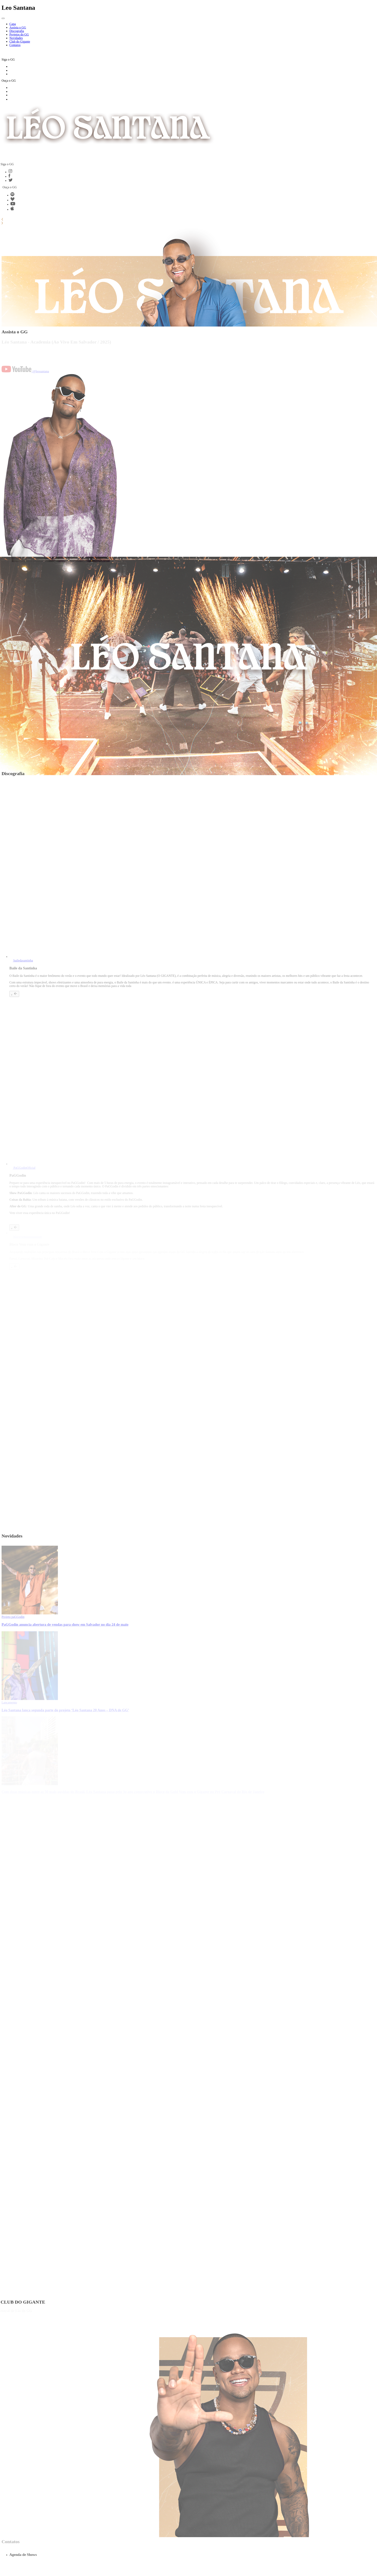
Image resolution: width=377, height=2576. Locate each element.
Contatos (15, 45)
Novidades (16, 38)
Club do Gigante (19, 41)
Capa (12, 24)
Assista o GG (17, 27)
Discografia (16, 31)
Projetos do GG (19, 34)
